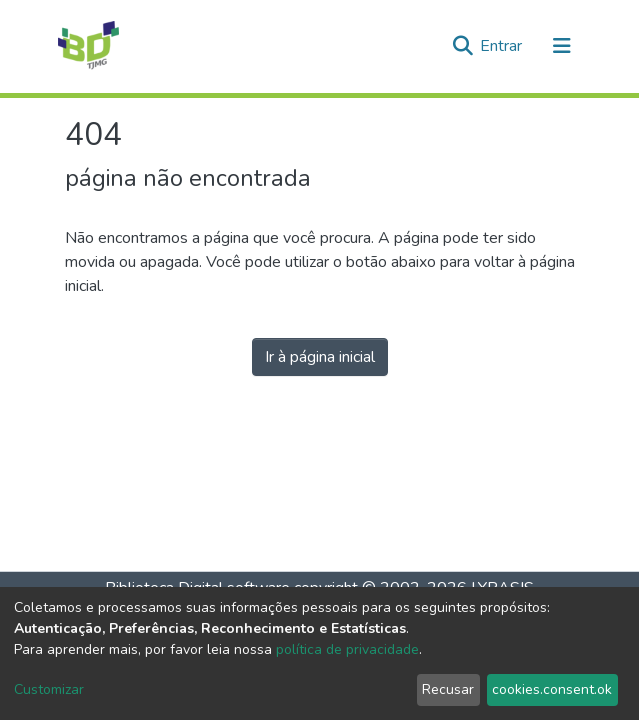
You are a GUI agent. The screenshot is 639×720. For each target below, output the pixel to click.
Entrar (503, 46)
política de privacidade (347, 649)
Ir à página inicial (320, 357)
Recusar (448, 689)
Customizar (49, 689)
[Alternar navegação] (562, 46)
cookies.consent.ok (552, 689)
